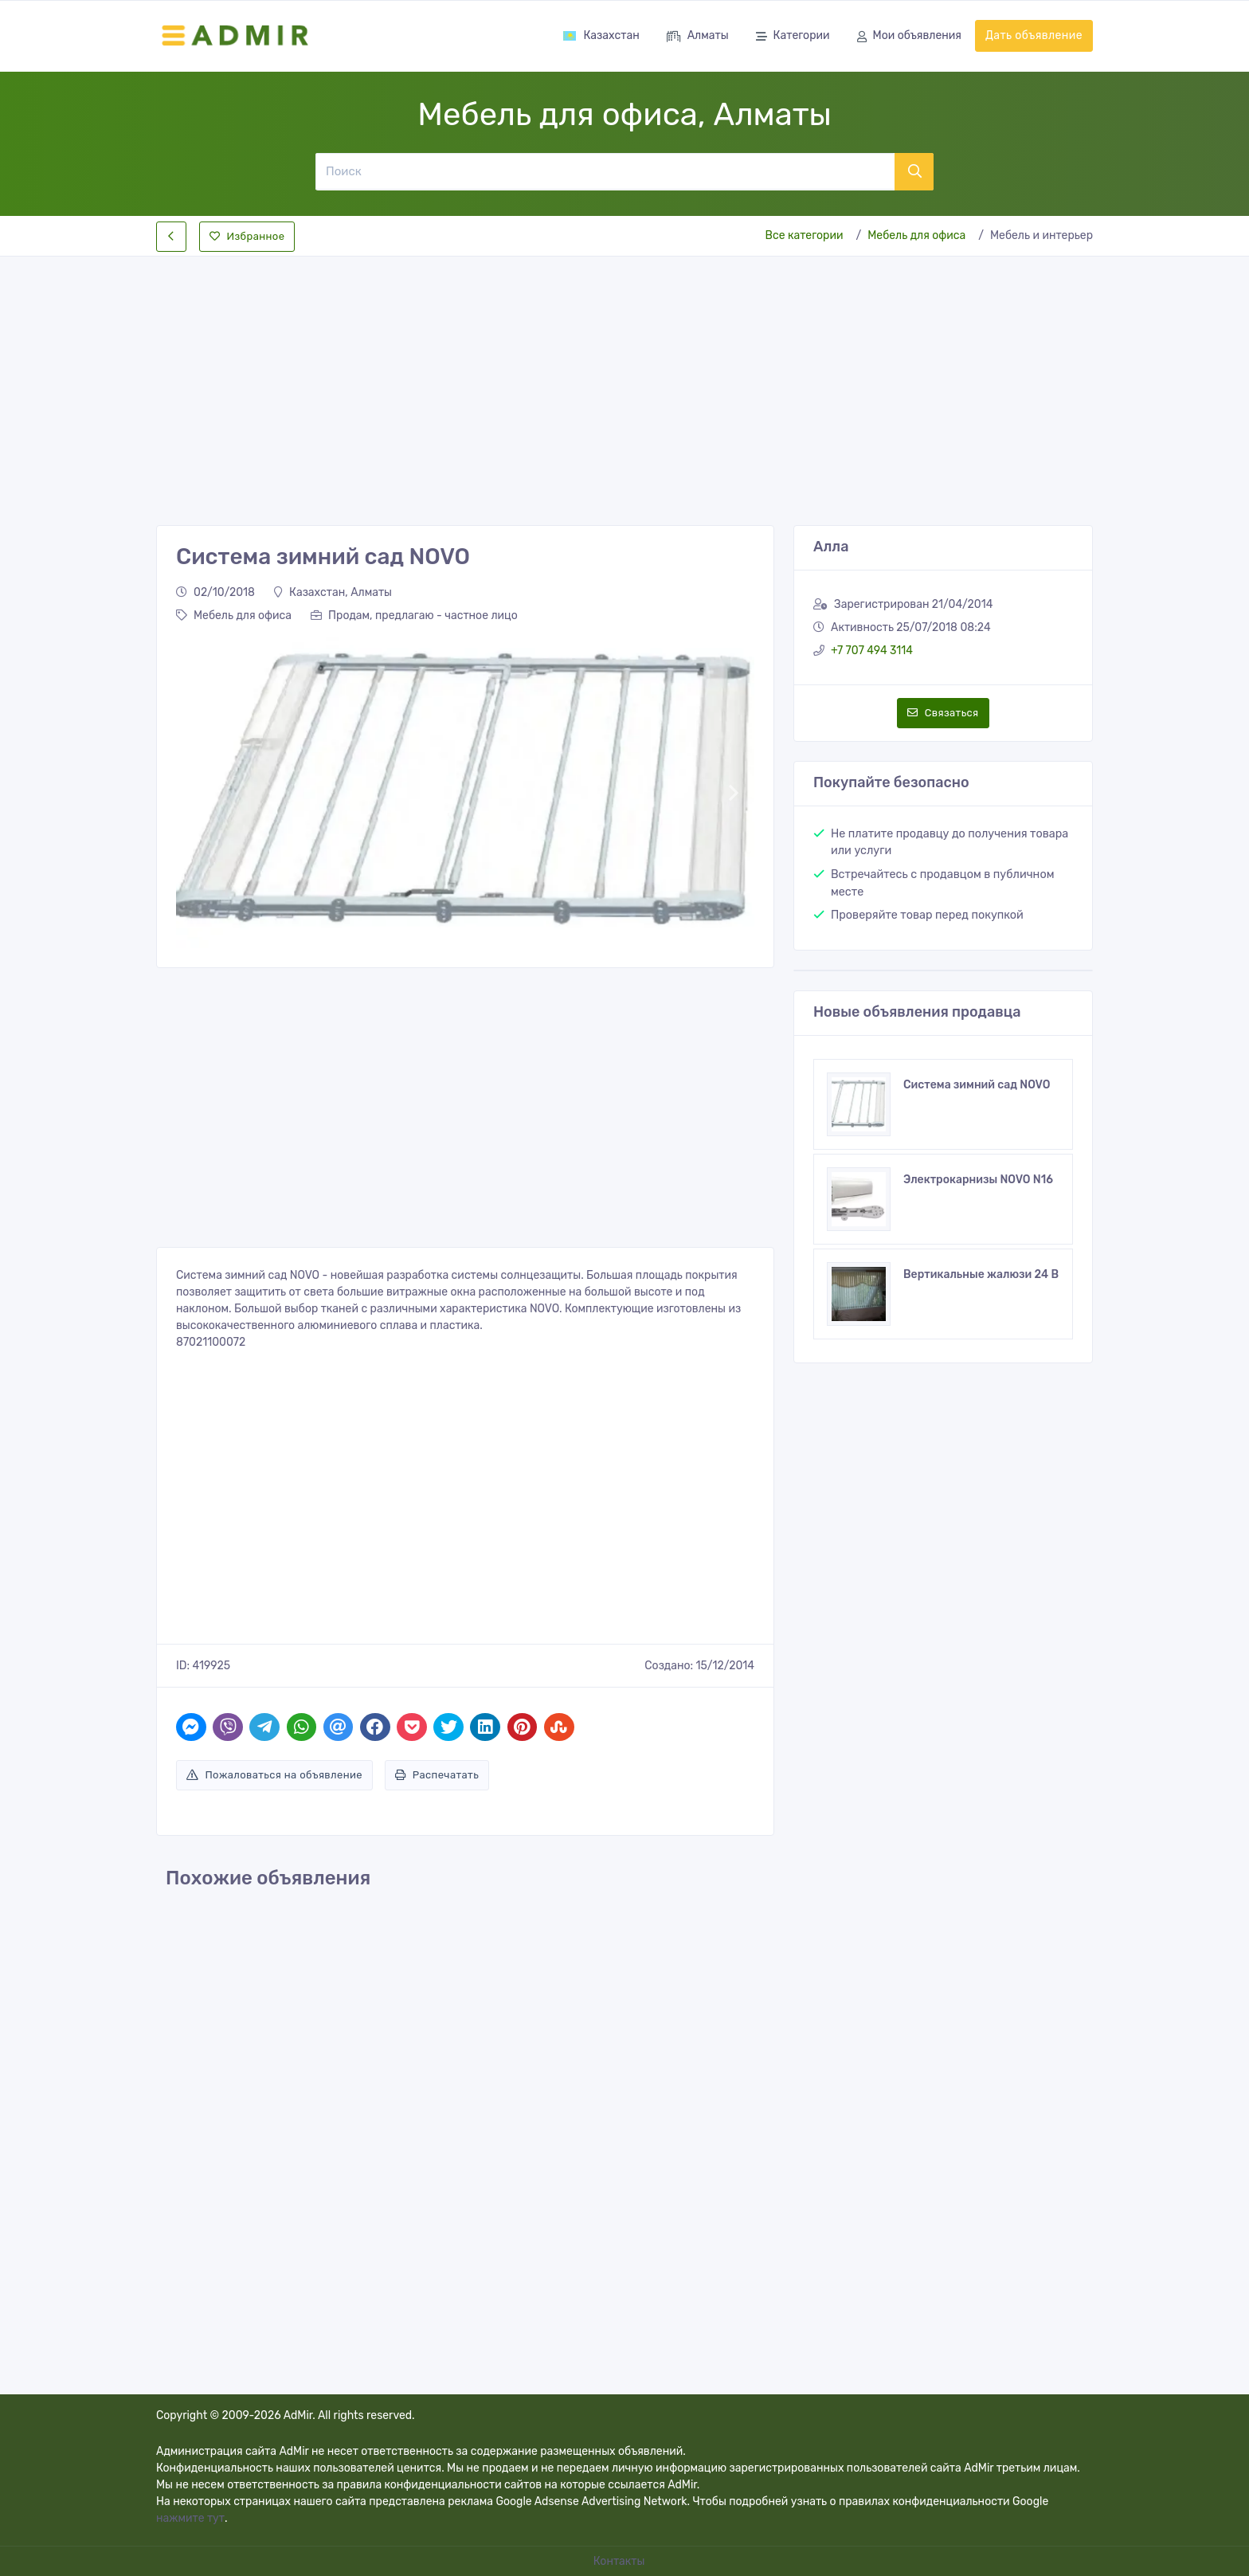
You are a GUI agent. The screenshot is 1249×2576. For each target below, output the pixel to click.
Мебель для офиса (916, 235)
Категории (793, 37)
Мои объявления (909, 37)
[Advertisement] (624, 377)
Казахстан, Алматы (333, 592)
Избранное (246, 236)
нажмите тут (190, 2518)
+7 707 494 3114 (872, 650)
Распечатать (437, 1775)
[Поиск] (604, 171)
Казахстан (600, 35)
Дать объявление (1034, 35)
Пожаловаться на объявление (274, 1775)
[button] (196, 792)
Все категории (804, 235)
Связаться (942, 713)
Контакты (620, 2561)
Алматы (698, 37)
